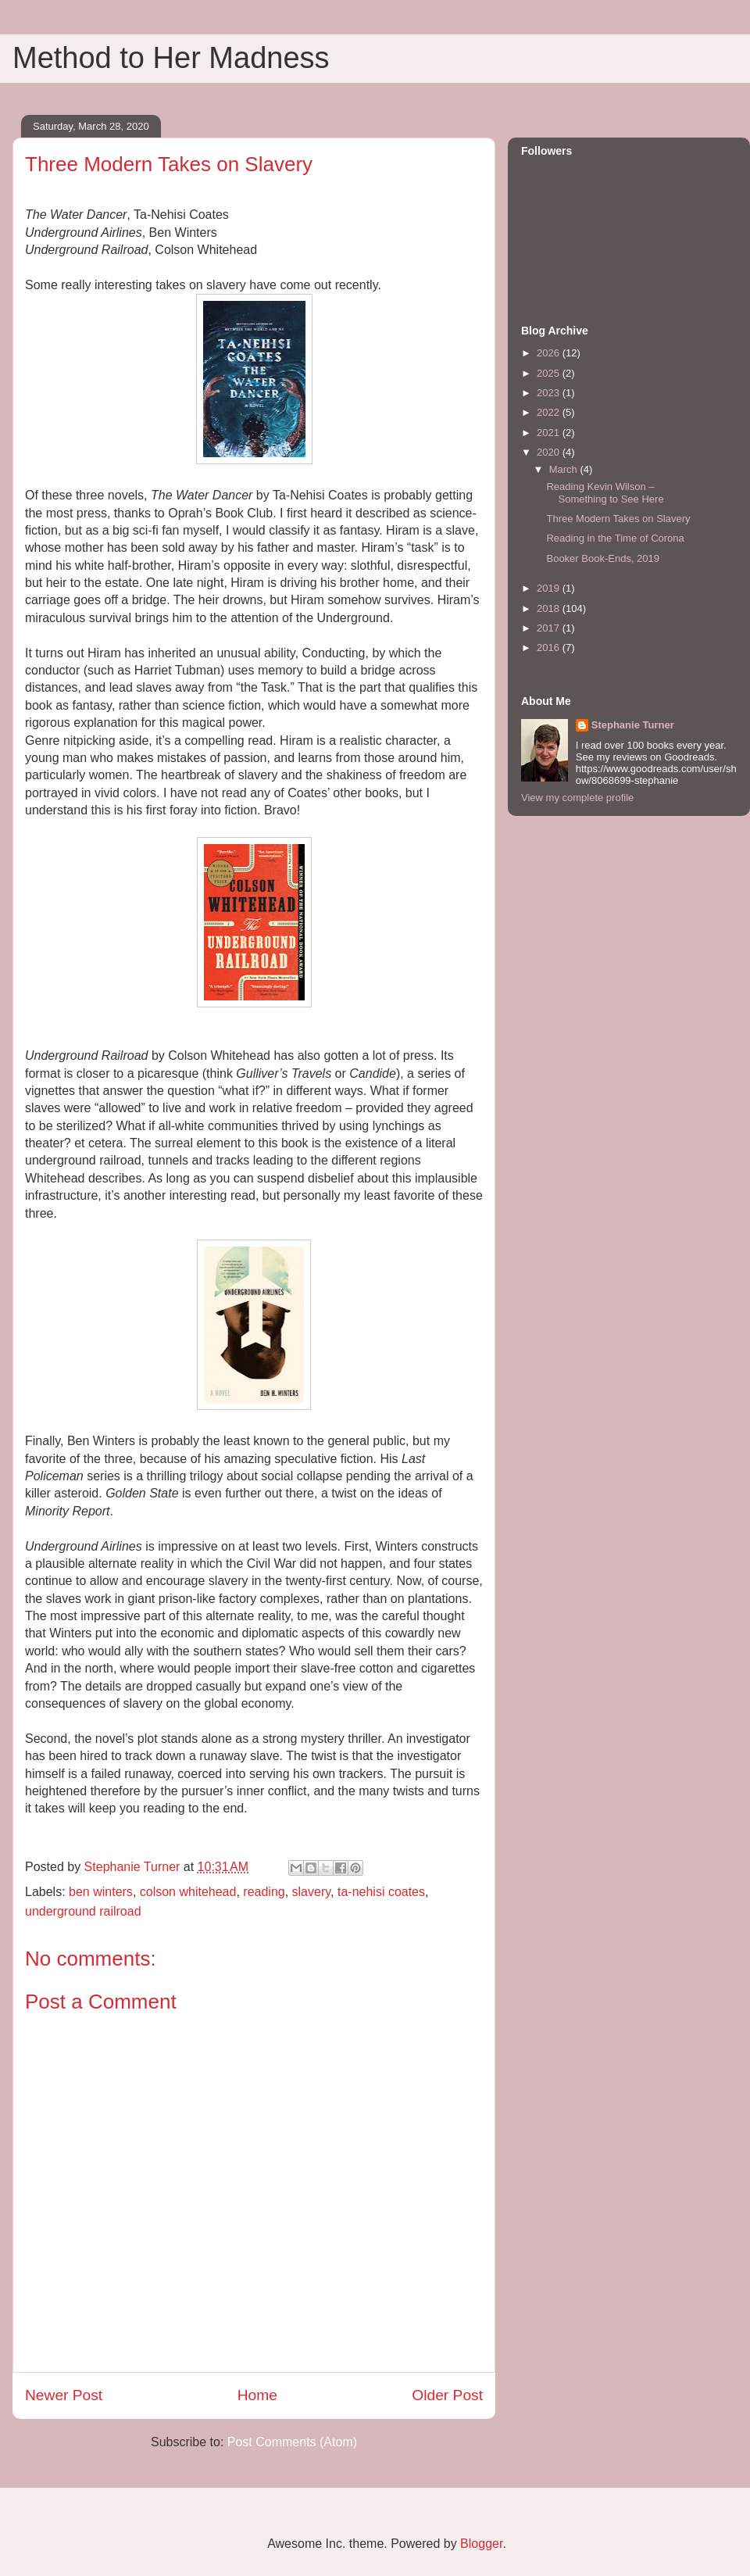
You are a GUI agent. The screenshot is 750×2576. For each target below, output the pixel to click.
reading (263, 1891)
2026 (549, 353)
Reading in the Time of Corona (615, 538)
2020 (549, 452)
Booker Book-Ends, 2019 (602, 558)
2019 (549, 588)
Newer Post (63, 2395)
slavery (311, 1891)
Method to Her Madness (171, 57)
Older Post (447, 2395)
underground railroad (83, 1911)
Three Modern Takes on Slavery (618, 518)
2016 (549, 647)
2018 (549, 608)
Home (257, 2395)
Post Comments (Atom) (292, 2442)
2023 (549, 393)
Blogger (481, 2543)
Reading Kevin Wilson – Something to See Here (604, 493)
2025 (549, 373)
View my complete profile (577, 797)
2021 (549, 432)
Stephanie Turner (632, 725)
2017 (549, 628)
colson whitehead (188, 1891)
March (564, 469)
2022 (549, 412)
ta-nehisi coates (381, 1891)
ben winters (101, 1891)
